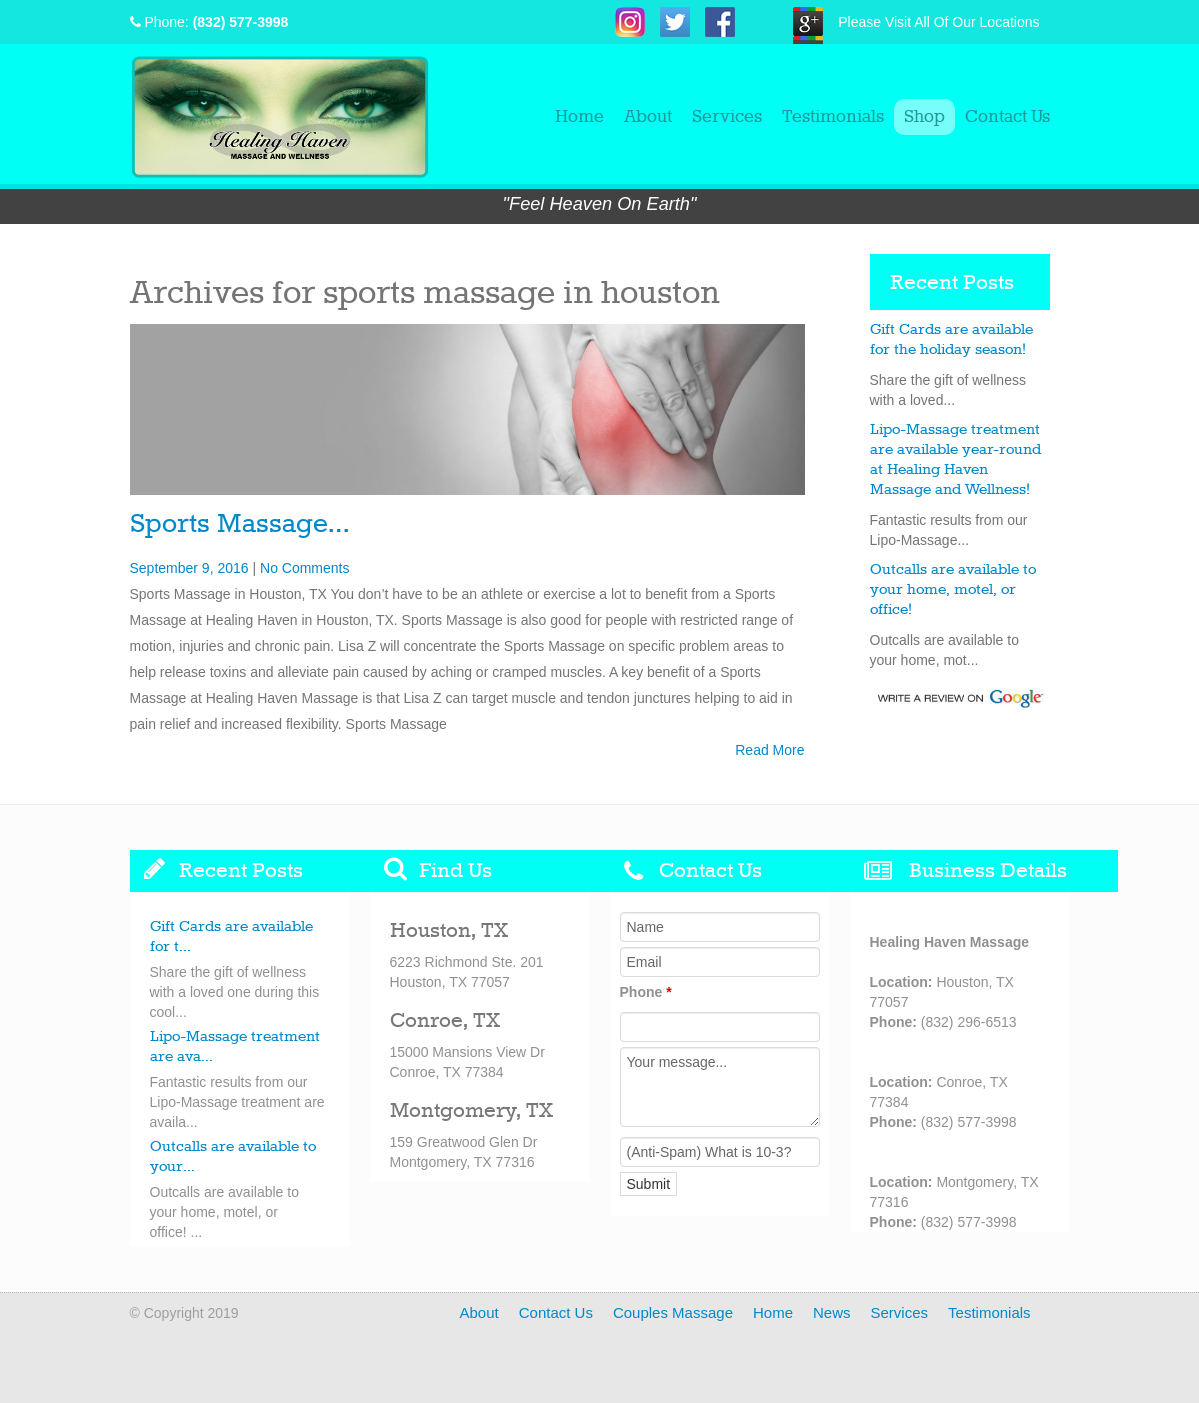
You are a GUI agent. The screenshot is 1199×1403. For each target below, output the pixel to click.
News (832, 1312)
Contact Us (1007, 117)
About (648, 117)
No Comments (304, 568)
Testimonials (833, 117)
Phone (646, 992)
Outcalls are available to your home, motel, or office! (953, 590)
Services (727, 117)
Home (579, 117)
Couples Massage (673, 1312)
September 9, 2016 (189, 568)
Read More (769, 750)
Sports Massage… (239, 524)
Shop (924, 117)
